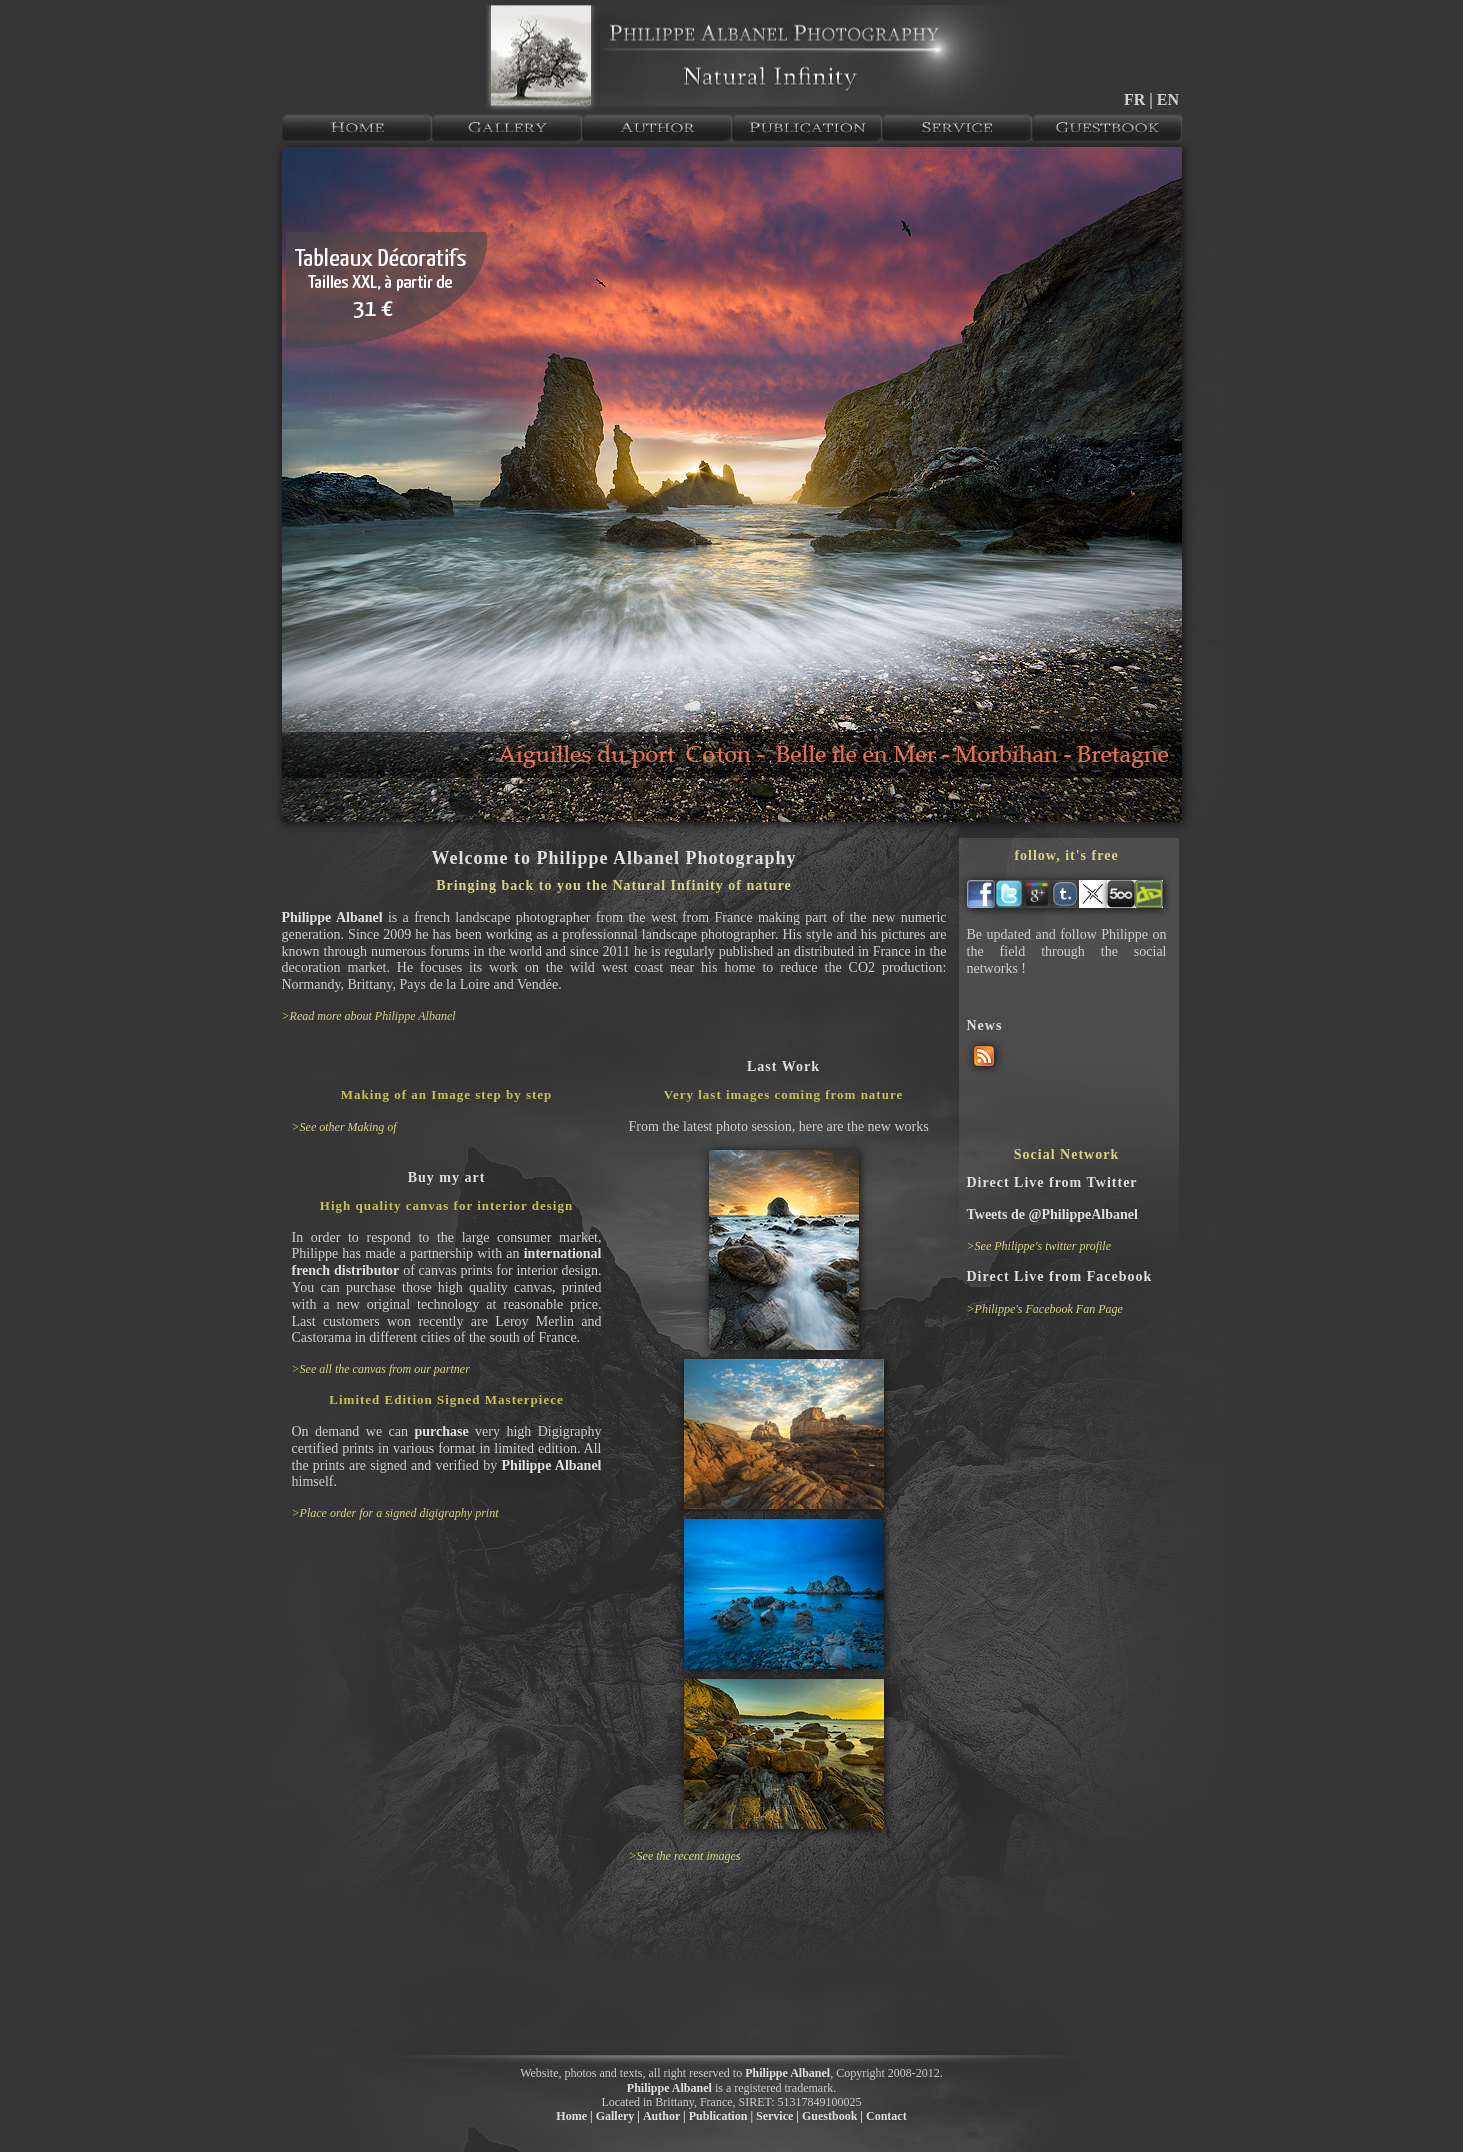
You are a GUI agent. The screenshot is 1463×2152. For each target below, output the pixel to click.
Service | (777, 2116)
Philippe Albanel (332, 917)
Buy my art (447, 1177)
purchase (441, 1431)
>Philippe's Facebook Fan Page (1045, 1309)
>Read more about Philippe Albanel (369, 1016)
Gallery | (618, 2116)
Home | (574, 2116)
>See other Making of (344, 1127)
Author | (664, 2116)
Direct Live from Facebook (1060, 1276)
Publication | (721, 2116)
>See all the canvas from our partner (381, 1369)
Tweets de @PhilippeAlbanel (1052, 1214)
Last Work (783, 1066)
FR (1136, 99)
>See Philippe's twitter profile (1039, 1246)
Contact (886, 2116)
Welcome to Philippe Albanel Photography (613, 858)
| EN (1164, 99)
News (985, 1025)
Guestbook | (832, 2116)
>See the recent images (685, 1856)
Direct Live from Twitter (1052, 1182)
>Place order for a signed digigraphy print (395, 1513)
